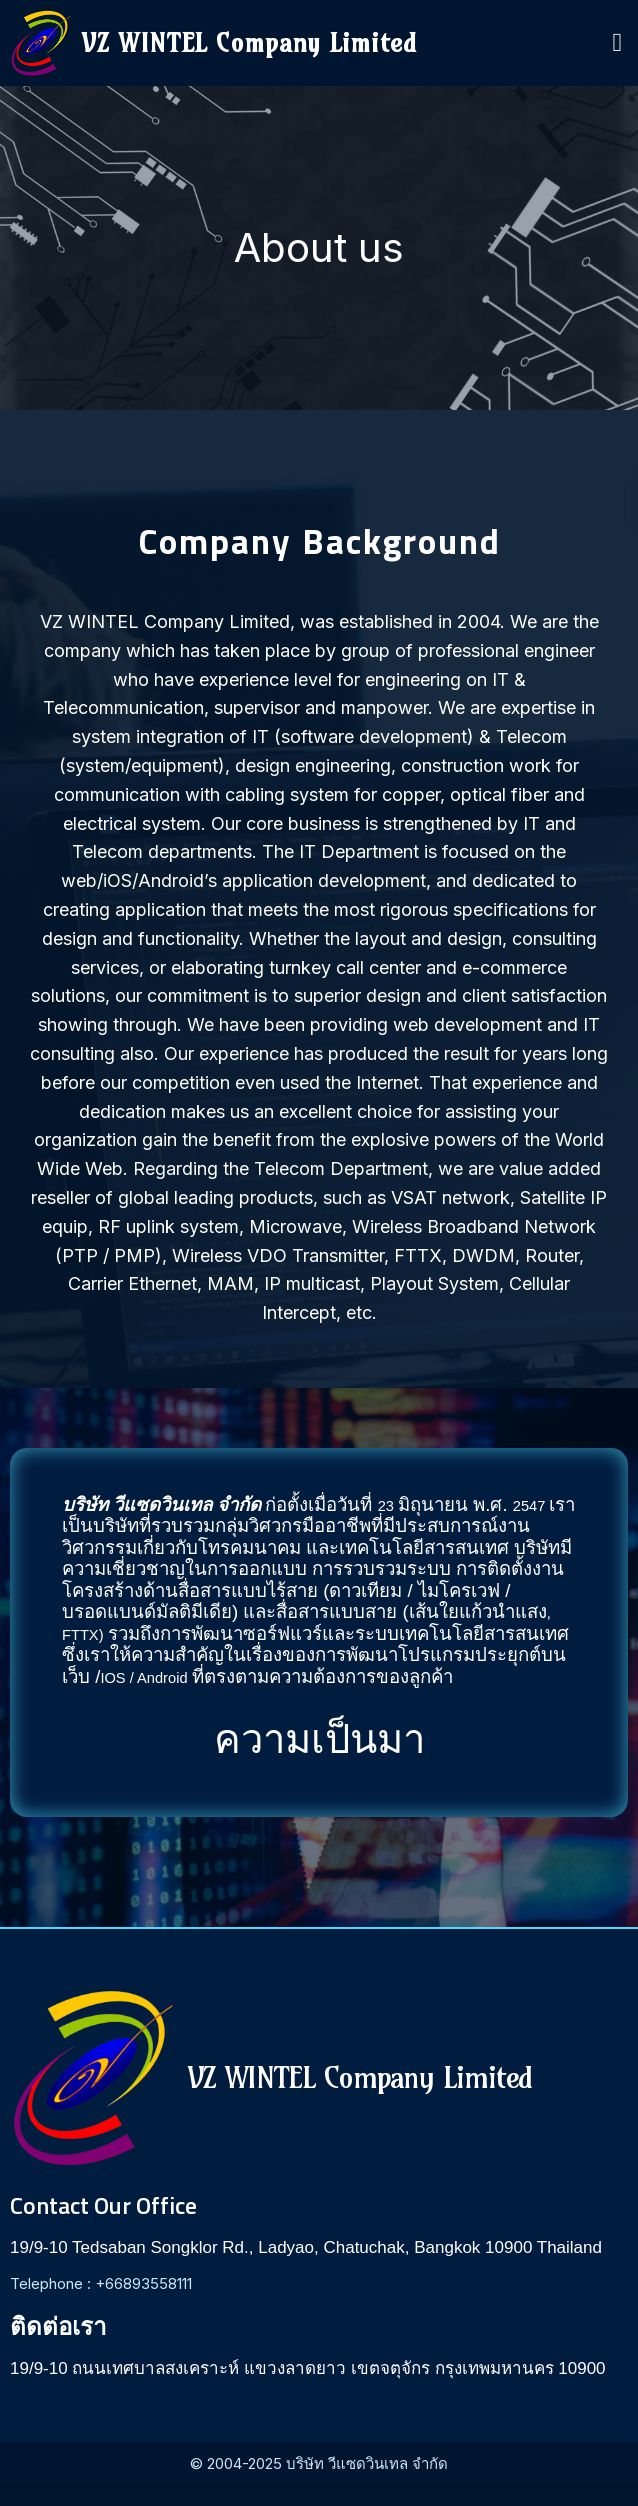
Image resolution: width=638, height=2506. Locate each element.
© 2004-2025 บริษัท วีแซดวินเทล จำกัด (319, 2463)
